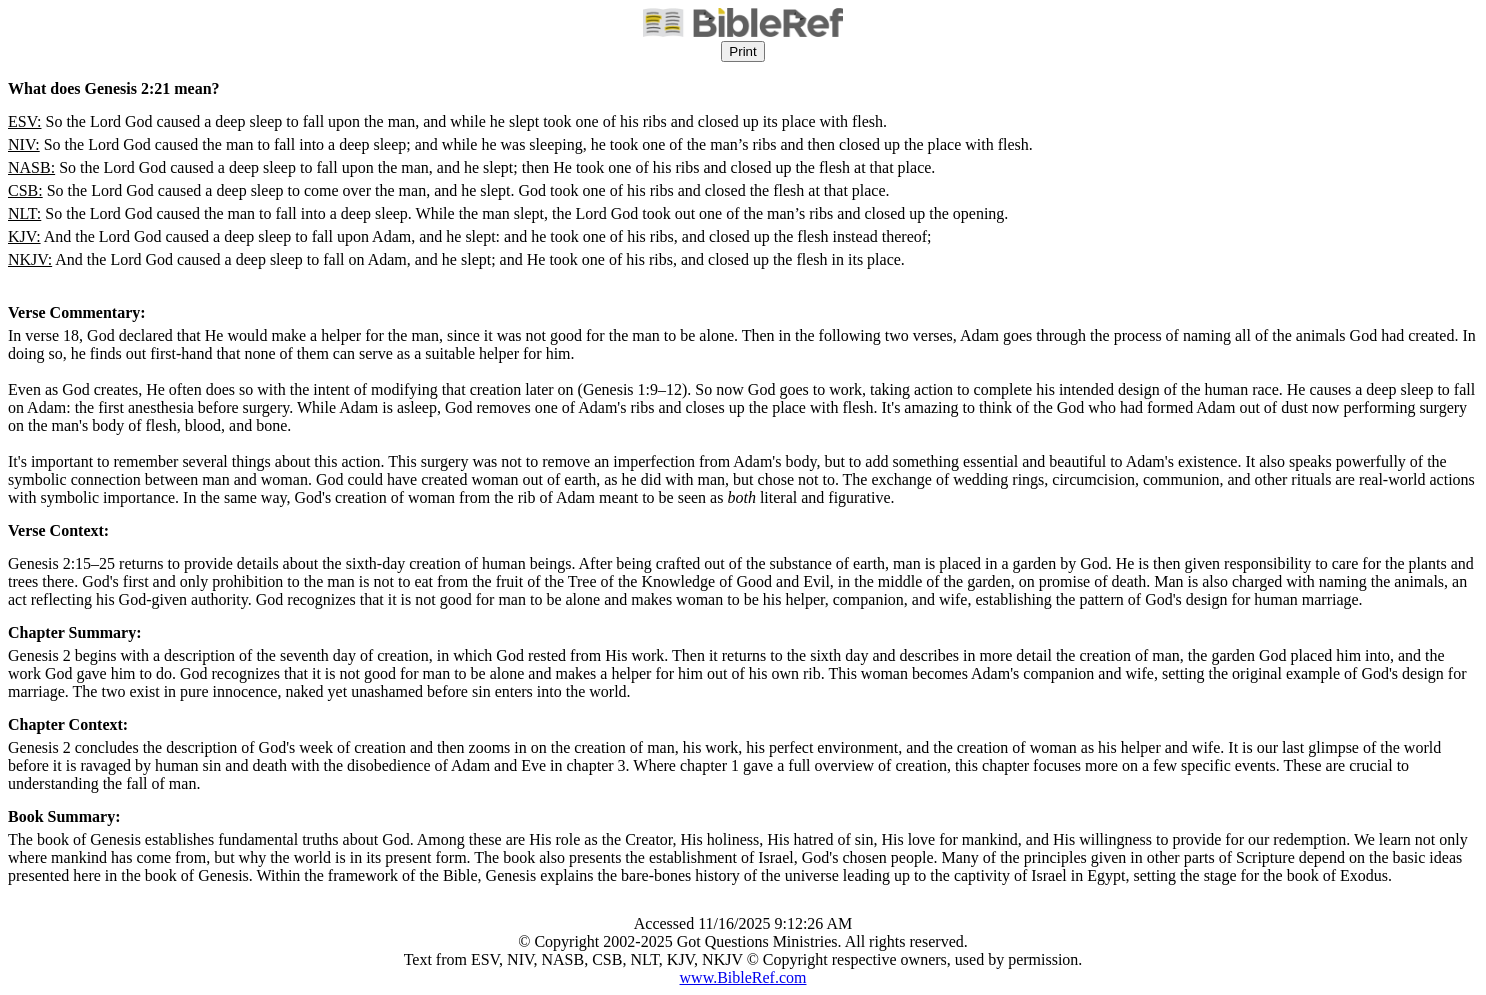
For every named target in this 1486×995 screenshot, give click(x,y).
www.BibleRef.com (743, 977)
